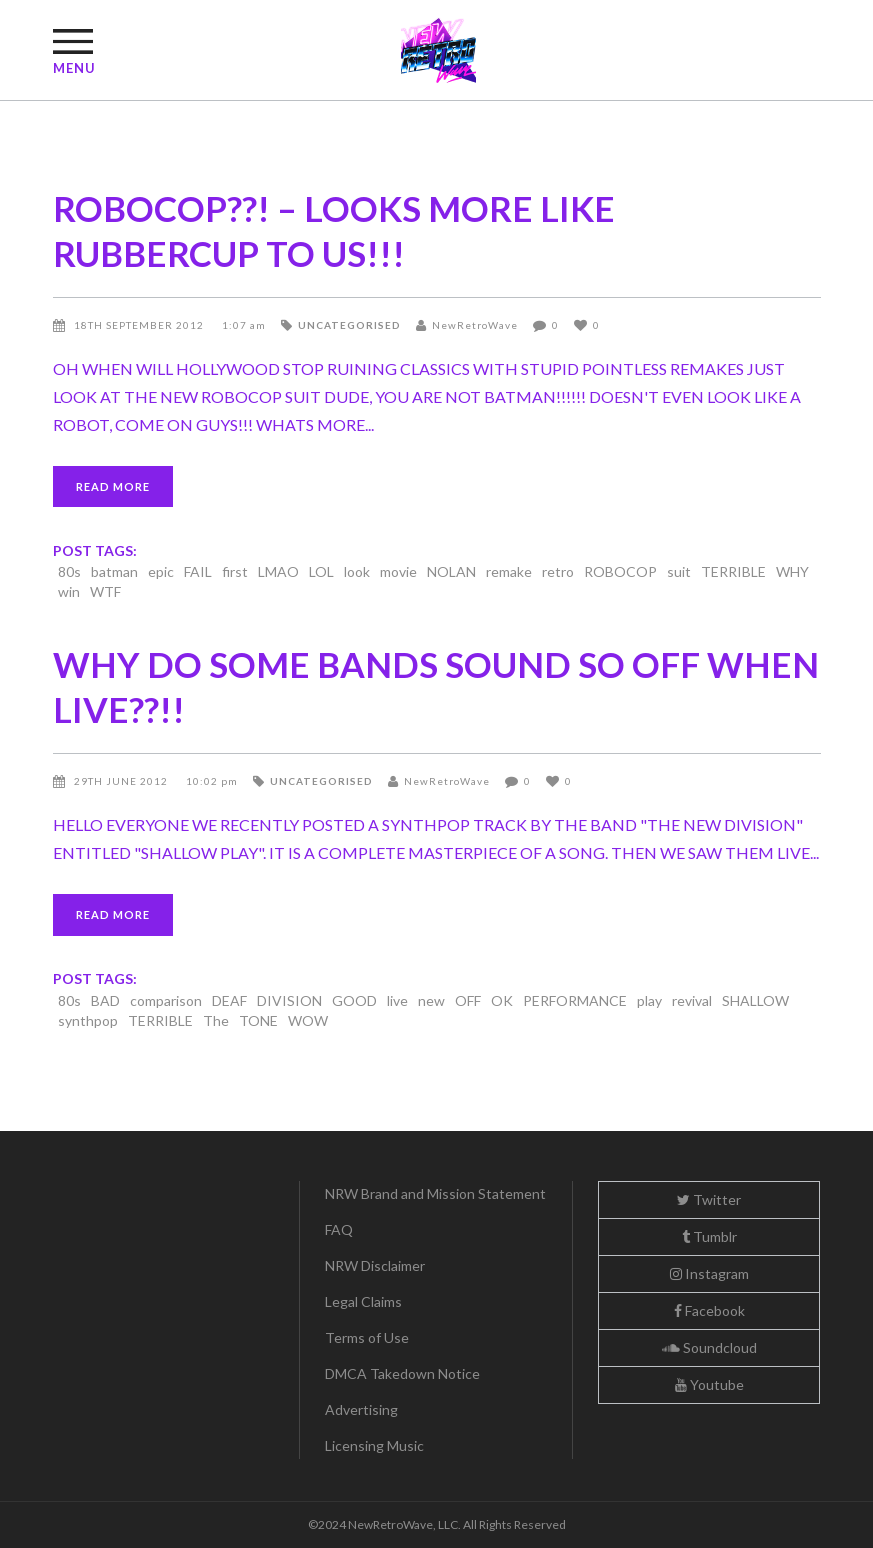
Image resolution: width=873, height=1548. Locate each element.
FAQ (339, 1229)
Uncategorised (349, 325)
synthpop (88, 1020)
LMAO (278, 571)
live (397, 1000)
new (431, 1000)
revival (692, 1000)
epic (161, 571)
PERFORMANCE (575, 1000)
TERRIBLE (733, 571)
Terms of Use (367, 1337)
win (69, 591)
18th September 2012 (140, 325)
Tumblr (709, 1236)
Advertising (361, 1409)
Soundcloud (709, 1347)
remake (509, 571)
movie (398, 571)
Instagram (709, 1273)
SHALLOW (755, 1000)
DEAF (229, 1000)
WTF (105, 591)
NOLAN (451, 571)
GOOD (354, 1000)
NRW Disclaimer (375, 1265)
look (357, 571)
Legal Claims (363, 1301)
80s (69, 571)
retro (558, 571)
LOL (321, 571)
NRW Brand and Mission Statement (435, 1193)
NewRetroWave (475, 325)
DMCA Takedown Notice (402, 1373)
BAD (105, 1000)
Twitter (709, 1199)
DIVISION (289, 1000)
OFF (468, 1000)
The (216, 1020)
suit (679, 571)
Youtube (709, 1384)
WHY (792, 571)
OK (502, 1000)
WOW (308, 1020)
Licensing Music (374, 1445)
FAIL (198, 571)
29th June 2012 (122, 781)
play (649, 1000)
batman (114, 571)
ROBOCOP (620, 571)
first (235, 571)
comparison (166, 1000)
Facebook (709, 1310)
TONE (258, 1020)
